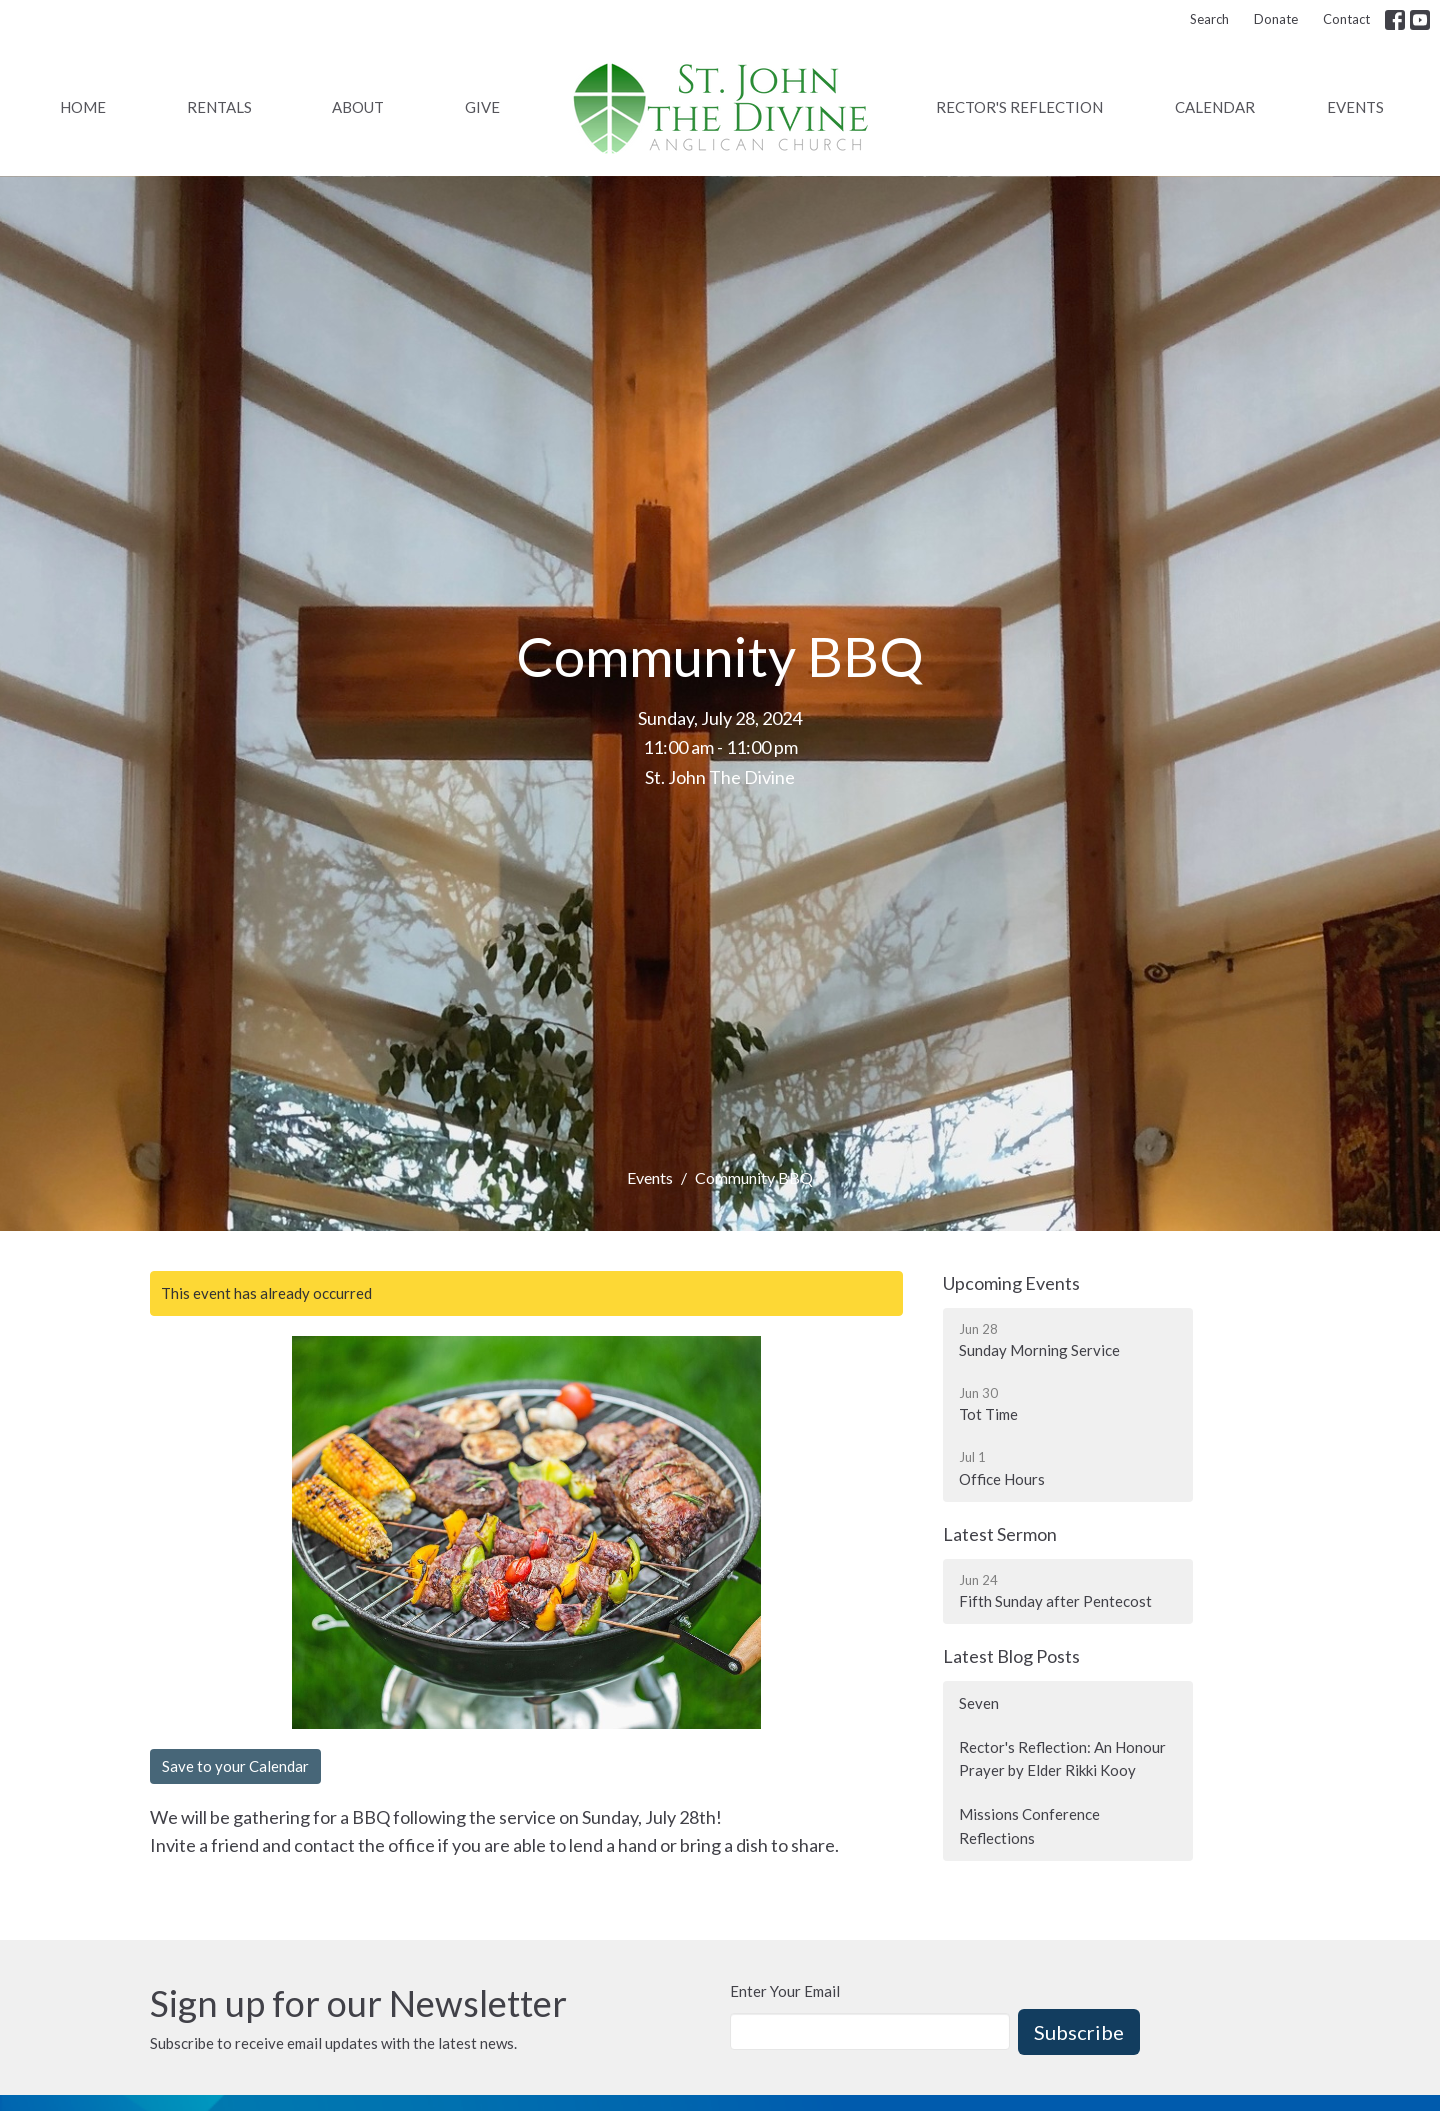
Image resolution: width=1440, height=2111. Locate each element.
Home (83, 107)
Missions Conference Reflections (1029, 1825)
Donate (1276, 19)
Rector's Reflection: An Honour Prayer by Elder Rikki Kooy (1062, 1758)
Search (1209, 19)
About (358, 107)
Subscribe (1079, 2032)
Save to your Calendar (235, 1766)
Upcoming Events (1011, 1283)
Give (482, 107)
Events (1355, 107)
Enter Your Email (785, 1991)
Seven (979, 1703)
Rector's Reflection (1019, 107)
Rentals (219, 107)
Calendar (1215, 107)
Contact (1346, 19)
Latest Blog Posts (1011, 1656)
